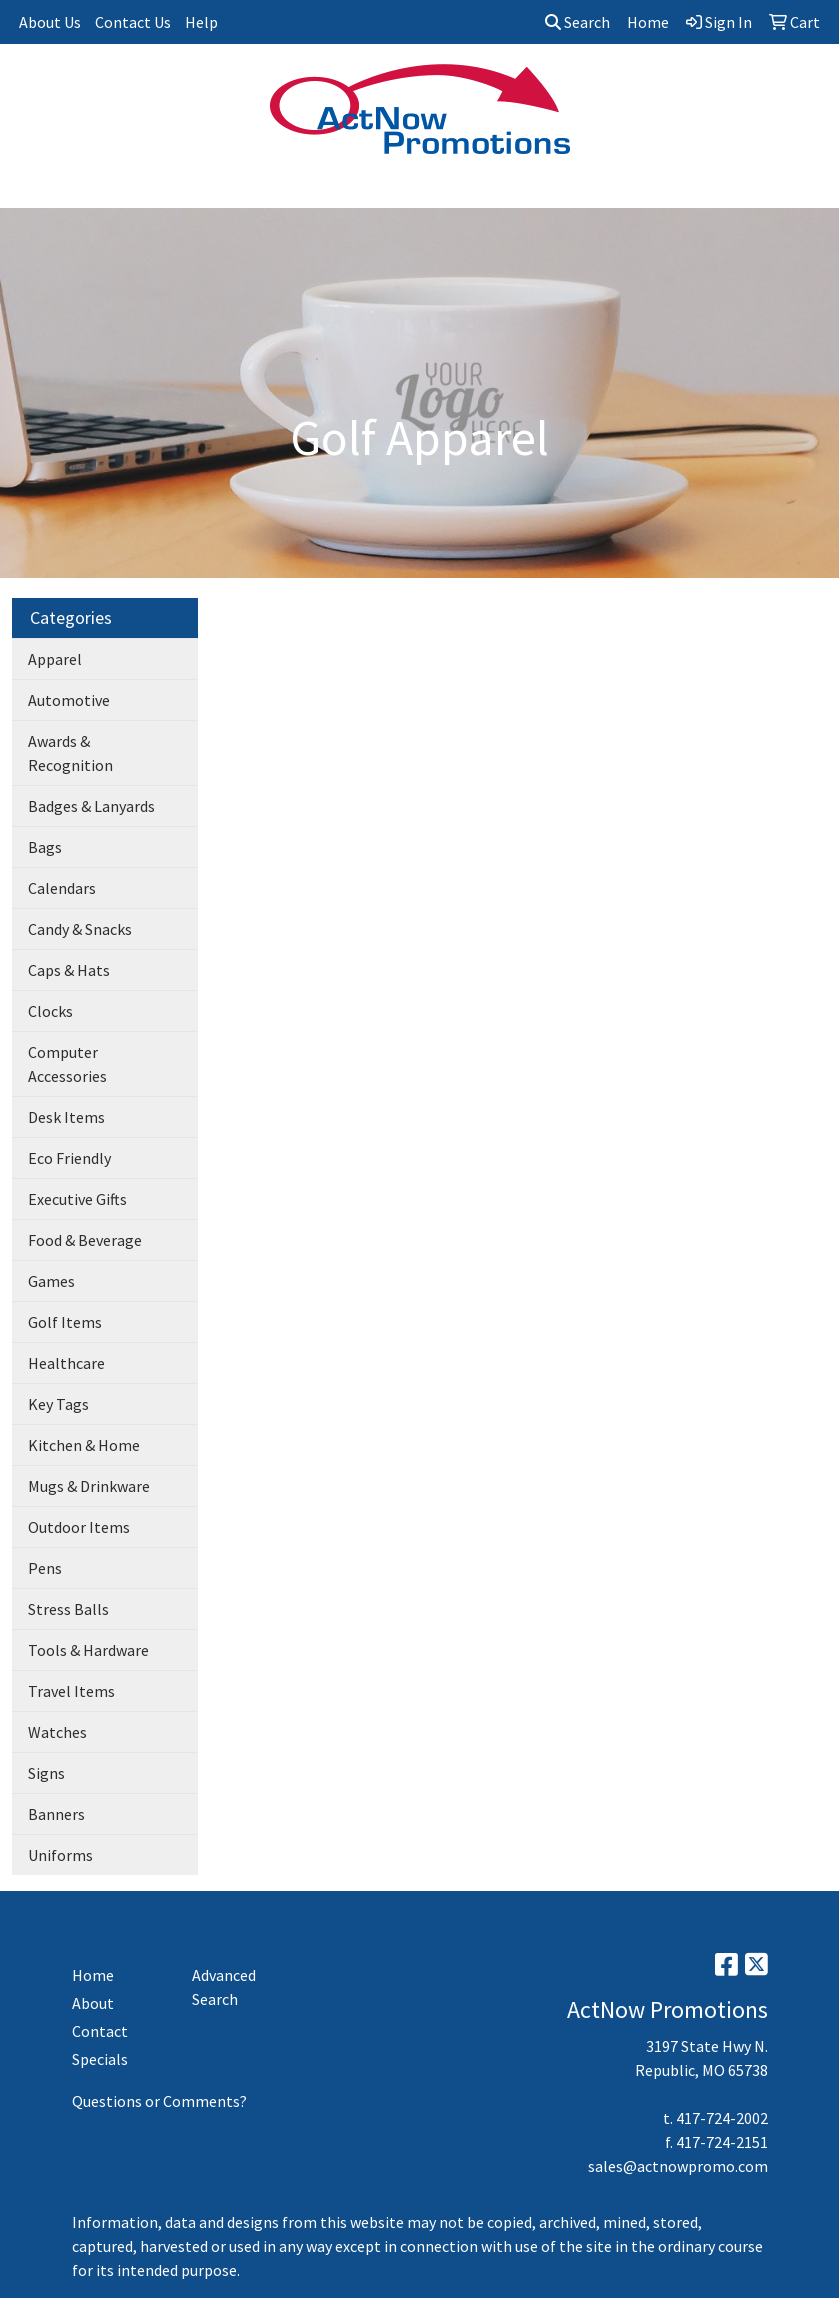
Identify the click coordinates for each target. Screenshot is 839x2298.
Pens (45, 1568)
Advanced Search (224, 1987)
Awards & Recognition (70, 753)
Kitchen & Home (84, 1445)
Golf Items (65, 1322)
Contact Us (133, 22)
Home (93, 1975)
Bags (45, 847)
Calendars (62, 888)
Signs (46, 1773)
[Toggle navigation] (31, 186)
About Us (50, 22)
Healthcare (66, 1363)
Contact (100, 2031)
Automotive (69, 700)
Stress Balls (68, 1609)
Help (201, 22)
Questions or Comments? (159, 2101)
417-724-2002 (722, 2118)
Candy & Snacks (80, 929)
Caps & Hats (69, 970)
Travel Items (71, 1691)
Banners (56, 1814)
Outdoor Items (79, 1527)
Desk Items (66, 1117)
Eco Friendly (69, 1158)
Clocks (50, 1011)
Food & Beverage (85, 1240)
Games (51, 1281)
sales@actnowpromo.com (678, 2166)
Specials (100, 2059)
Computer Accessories (67, 1064)
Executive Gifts (77, 1199)
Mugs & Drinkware (89, 1486)
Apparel (55, 659)
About (93, 2003)
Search (577, 22)
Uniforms (60, 1855)
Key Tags (58, 1404)
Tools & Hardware (88, 1650)
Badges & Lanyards (91, 806)
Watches (57, 1732)
